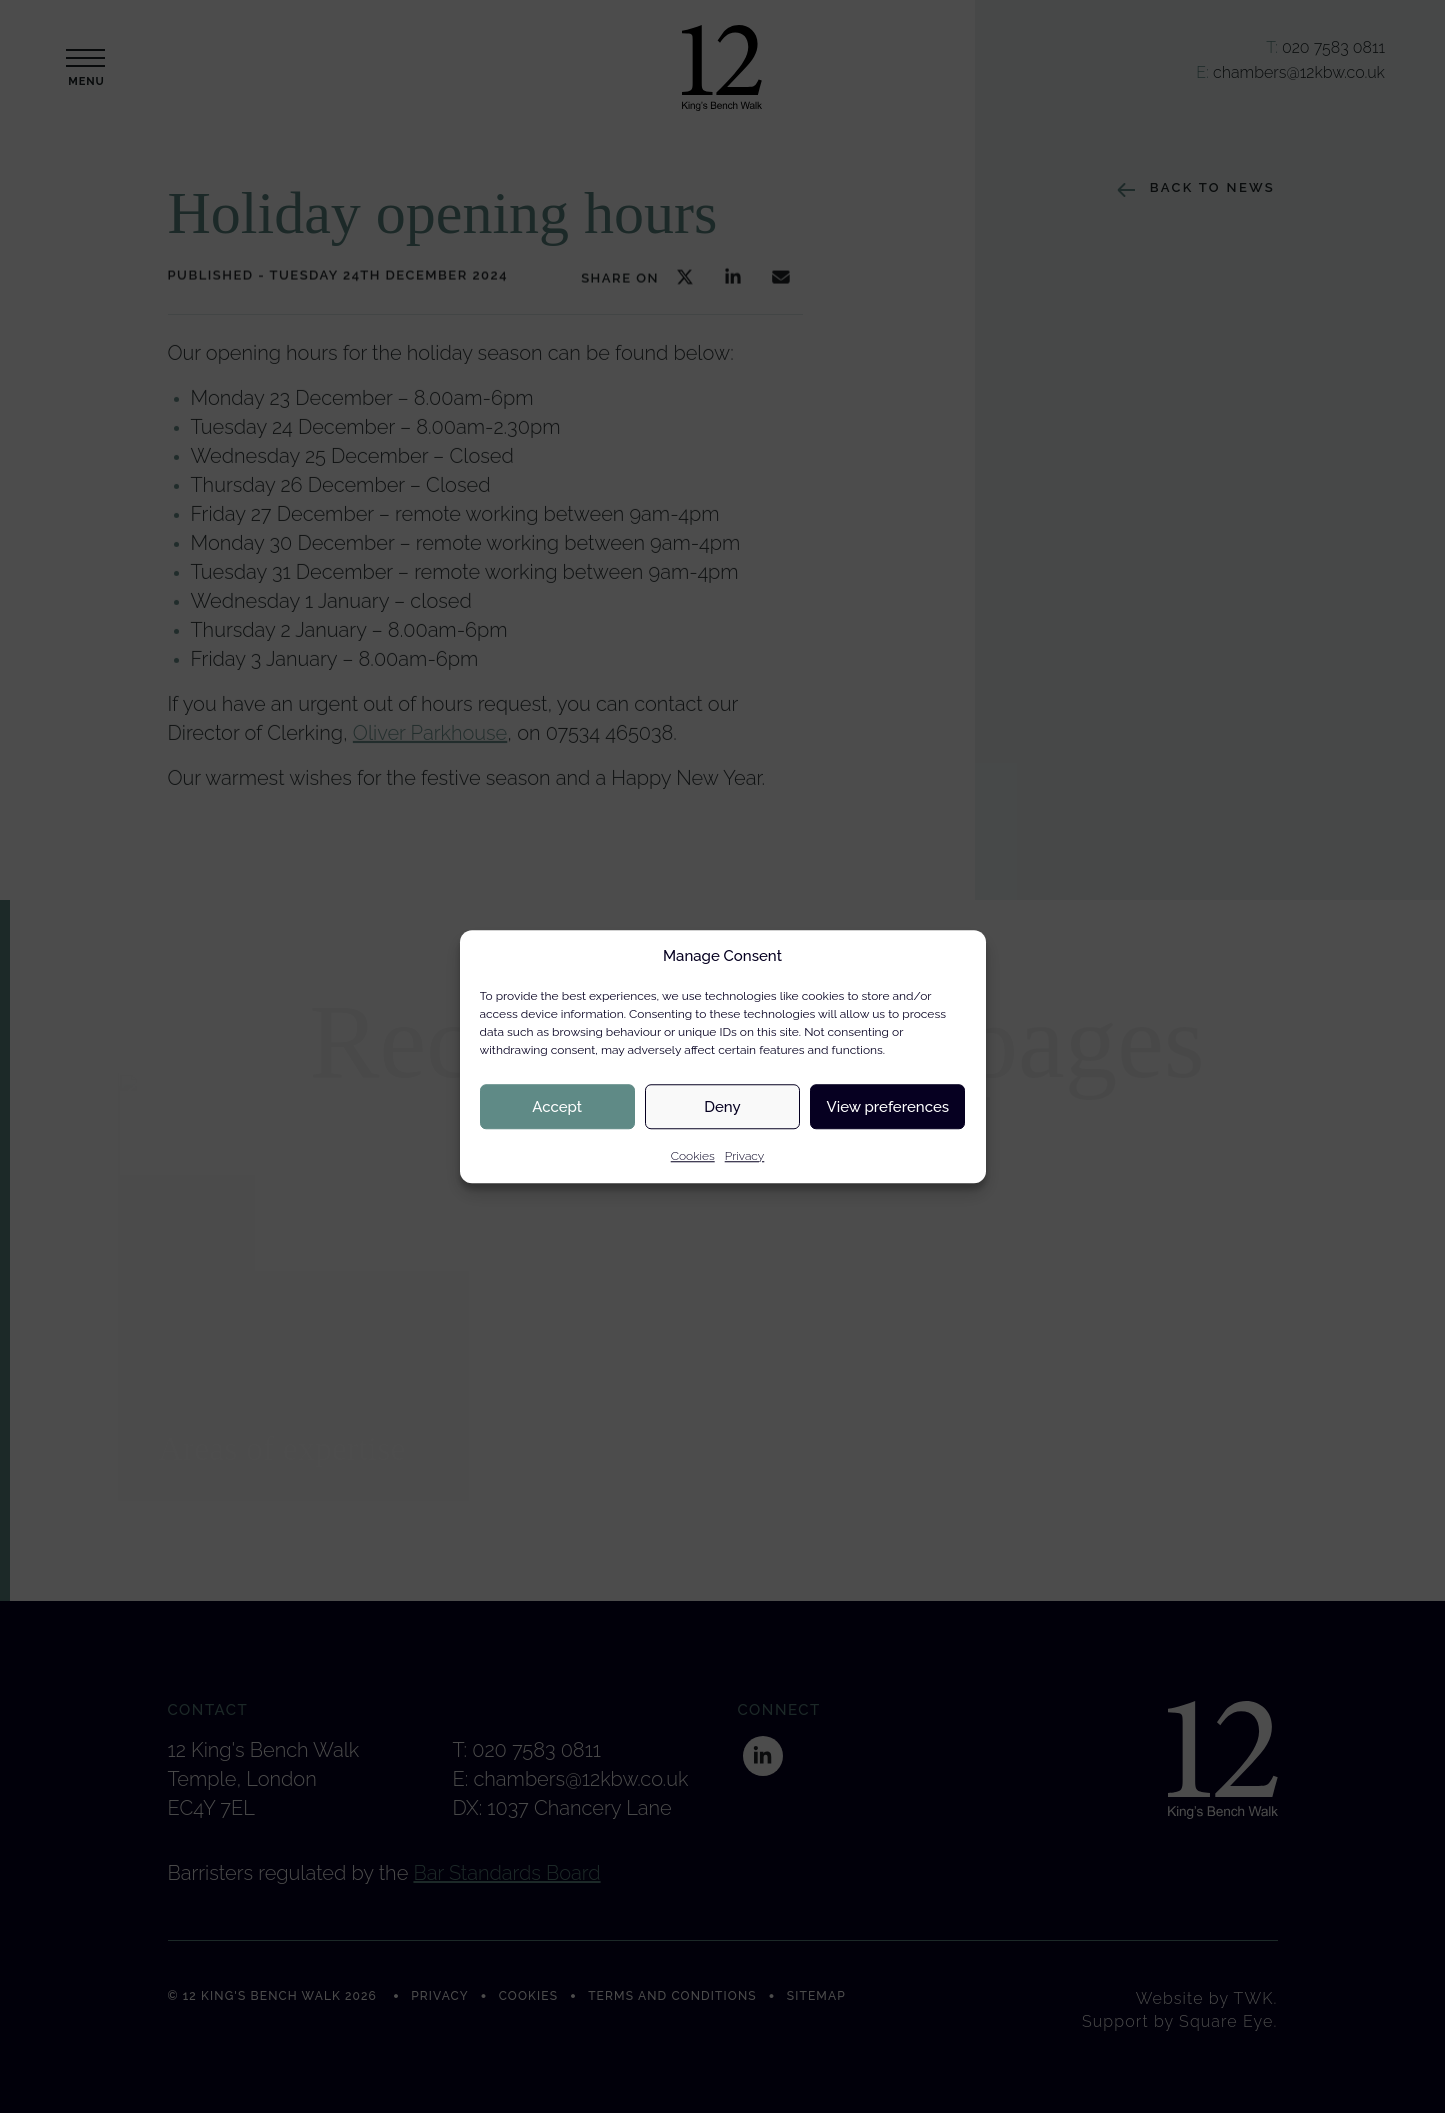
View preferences (888, 1107)
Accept (557, 1107)
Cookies (693, 1156)
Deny (722, 1107)
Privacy (745, 1156)
